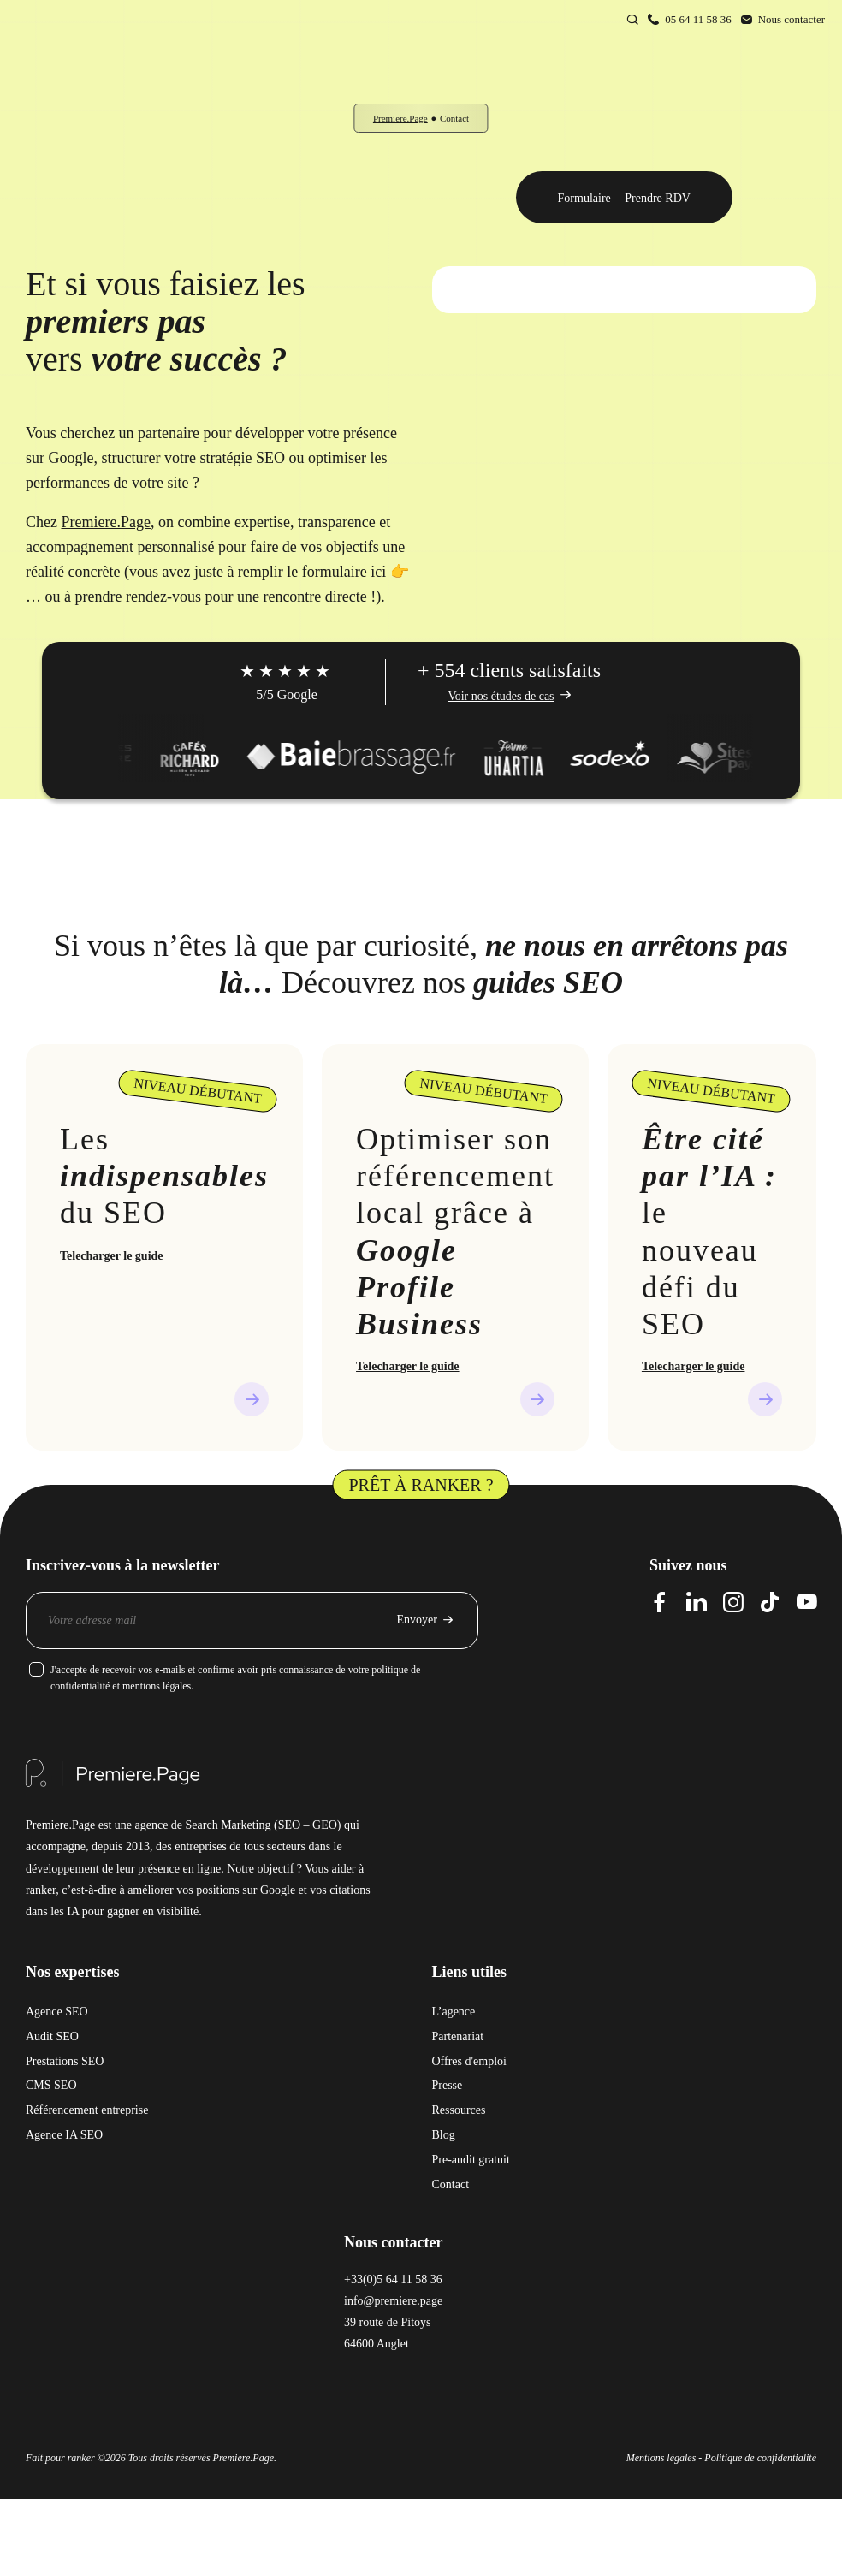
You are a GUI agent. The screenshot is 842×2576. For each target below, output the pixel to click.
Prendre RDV (658, 198)
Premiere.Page (400, 118)
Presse (447, 2085)
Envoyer (417, 1619)
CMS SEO (51, 2085)
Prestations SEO (65, 2061)
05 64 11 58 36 (698, 19)
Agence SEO (57, 2011)
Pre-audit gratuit (471, 2159)
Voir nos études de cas (501, 696)
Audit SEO (52, 2036)
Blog (443, 2134)
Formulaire (584, 198)
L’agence (454, 2011)
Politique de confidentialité (760, 2458)
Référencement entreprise (87, 2110)
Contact (451, 2184)
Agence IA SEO (64, 2134)
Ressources (459, 2110)
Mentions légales (661, 2458)
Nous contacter (791, 19)
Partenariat (458, 2036)
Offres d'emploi (469, 2061)
